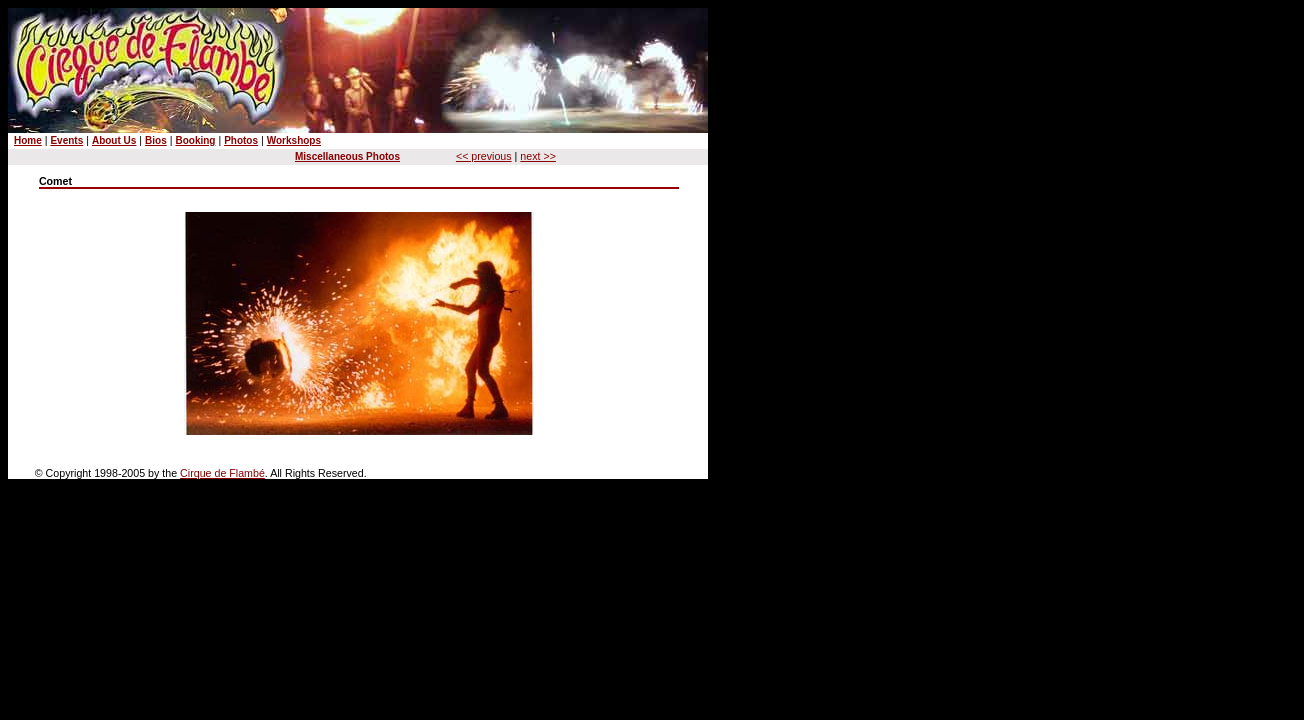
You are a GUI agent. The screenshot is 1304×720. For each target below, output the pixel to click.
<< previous (484, 156)
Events (66, 140)
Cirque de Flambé (222, 473)
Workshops (294, 140)
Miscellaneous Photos (347, 156)
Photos (241, 140)
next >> (538, 156)
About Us (114, 140)
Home (28, 140)
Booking (195, 140)
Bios (156, 140)
